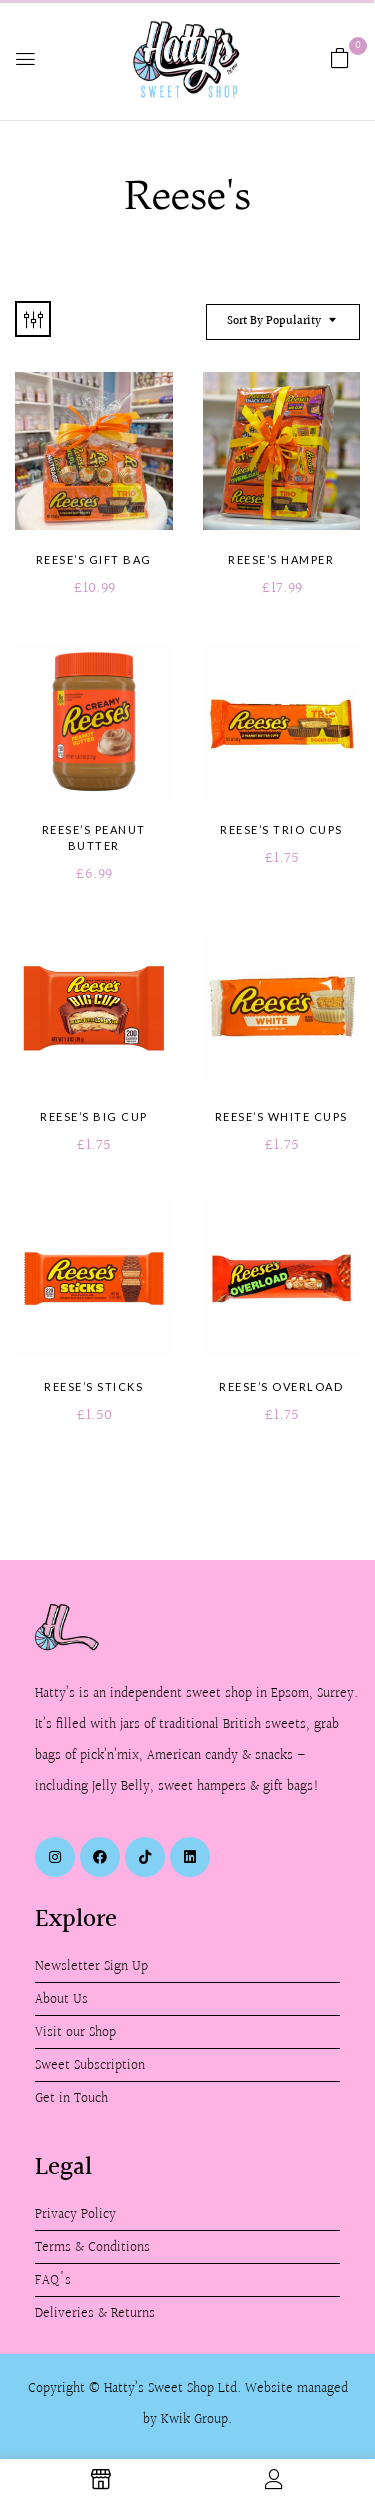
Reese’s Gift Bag (94, 559)
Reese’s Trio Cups (281, 829)
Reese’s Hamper (281, 559)
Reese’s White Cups (281, 1116)
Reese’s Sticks (93, 1386)
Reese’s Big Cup (94, 1116)
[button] (340, 58)
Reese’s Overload (281, 1386)
